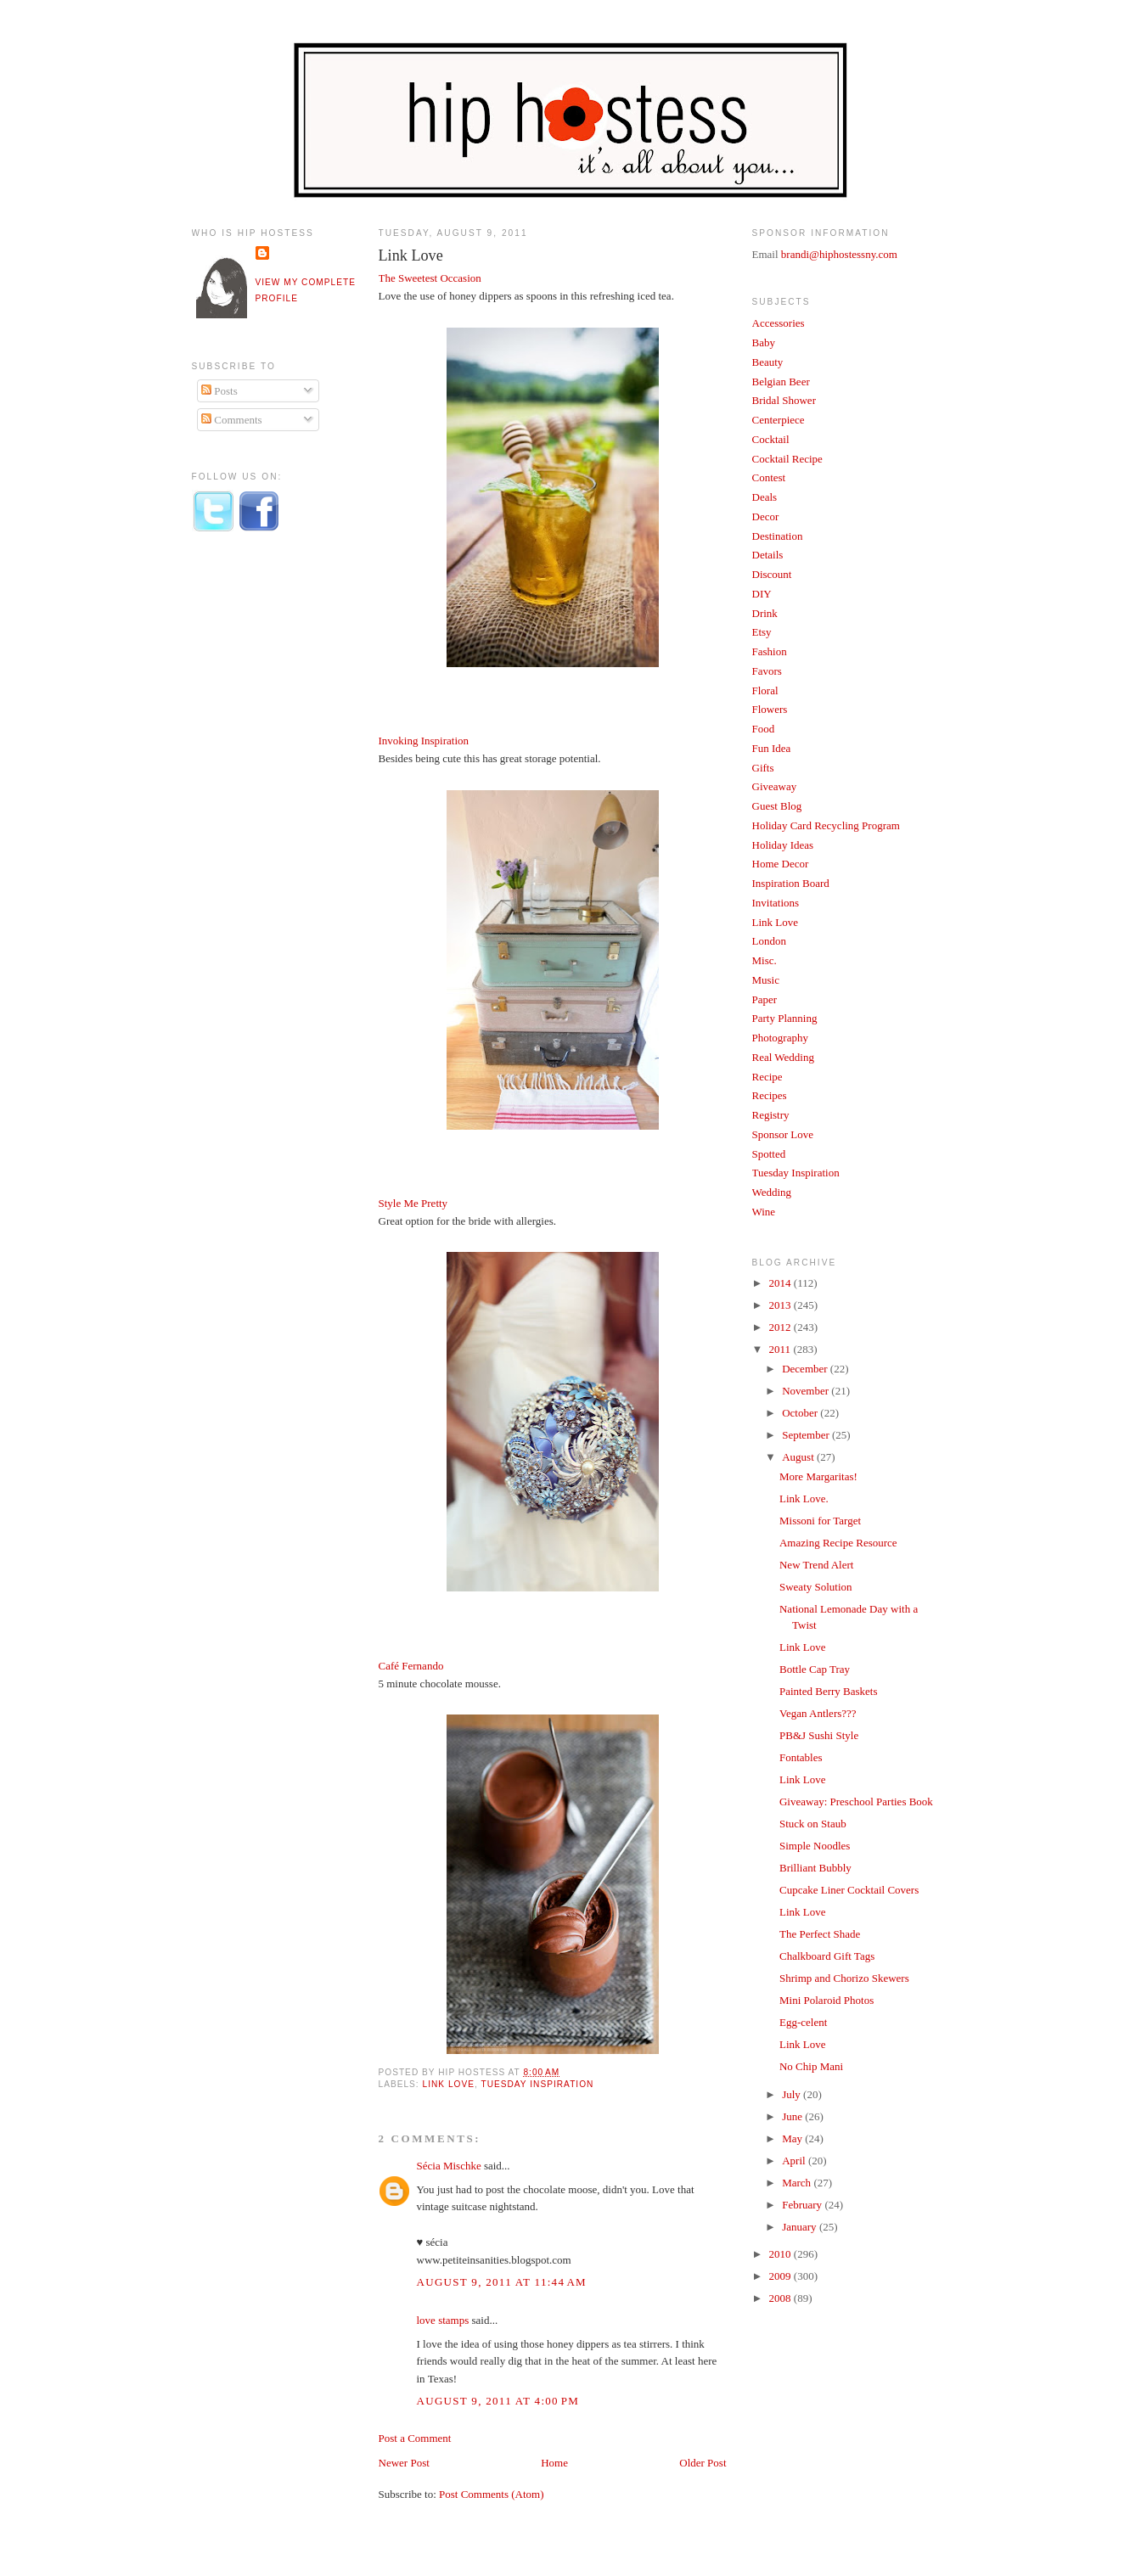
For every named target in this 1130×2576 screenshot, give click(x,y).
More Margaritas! (818, 1476)
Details (768, 554)
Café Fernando (411, 1665)
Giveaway (774, 786)
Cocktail (771, 439)
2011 (781, 1349)
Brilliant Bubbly (815, 1867)
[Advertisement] (260, 825)
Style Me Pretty (413, 1203)
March (797, 2182)
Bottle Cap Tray (814, 1669)
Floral (765, 690)
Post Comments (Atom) (491, 2494)
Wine (764, 1211)
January (800, 2226)
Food (763, 728)
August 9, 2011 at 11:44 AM (502, 2282)
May (793, 2138)
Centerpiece (778, 419)
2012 (781, 1327)
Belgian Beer (781, 381)
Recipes (769, 1095)
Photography (780, 1037)
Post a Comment (415, 2438)
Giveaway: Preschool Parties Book (856, 1801)
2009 (781, 2276)
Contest (769, 477)
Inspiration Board (790, 883)
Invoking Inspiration (424, 740)
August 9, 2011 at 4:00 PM (498, 2400)
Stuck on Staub (812, 1823)
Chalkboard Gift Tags (826, 1956)
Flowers (770, 709)
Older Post (702, 2462)
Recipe (767, 1076)
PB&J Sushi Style (818, 1735)
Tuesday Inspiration (537, 2084)
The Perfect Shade (819, 1934)
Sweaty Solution (815, 1586)
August (799, 1457)
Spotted (769, 1154)
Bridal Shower (784, 400)
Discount (772, 574)
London (769, 940)
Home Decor (780, 863)
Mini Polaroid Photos (826, 2000)
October (801, 1412)
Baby (763, 342)
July (792, 2094)
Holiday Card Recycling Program (826, 825)
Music (766, 980)
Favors (767, 671)
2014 (781, 1283)
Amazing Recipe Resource (838, 1542)
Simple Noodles (814, 1845)
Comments (231, 419)
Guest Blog (777, 806)
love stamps (443, 2320)
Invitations (776, 902)
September (807, 1434)
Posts (219, 390)
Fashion (769, 651)
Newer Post (404, 2462)
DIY (762, 593)
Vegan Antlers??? (818, 1713)
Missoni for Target (820, 1520)
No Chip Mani (811, 2066)
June (793, 2116)
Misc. (764, 960)
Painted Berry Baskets (828, 1691)
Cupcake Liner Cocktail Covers (849, 1889)
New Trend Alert (816, 1564)
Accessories (778, 323)
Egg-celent (803, 2022)
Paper (765, 999)
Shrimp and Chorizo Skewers (844, 1978)
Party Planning (785, 1018)
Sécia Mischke (449, 2165)
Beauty (768, 362)
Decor (765, 516)
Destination (777, 536)
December (806, 1368)
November (806, 1390)
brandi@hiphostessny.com (839, 254)
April (795, 2160)
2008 (781, 2298)
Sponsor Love (783, 1134)
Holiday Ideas (783, 845)
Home (554, 2462)
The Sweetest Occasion (430, 278)
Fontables (801, 1757)
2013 (781, 1305)
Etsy (762, 632)
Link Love (411, 255)
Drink (765, 613)
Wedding (772, 1192)
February (803, 2204)
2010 (781, 2254)
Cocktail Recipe (787, 458)
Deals (765, 497)
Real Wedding (783, 1057)
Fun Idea (771, 748)
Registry (771, 1114)
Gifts (763, 767)
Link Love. (804, 1498)
